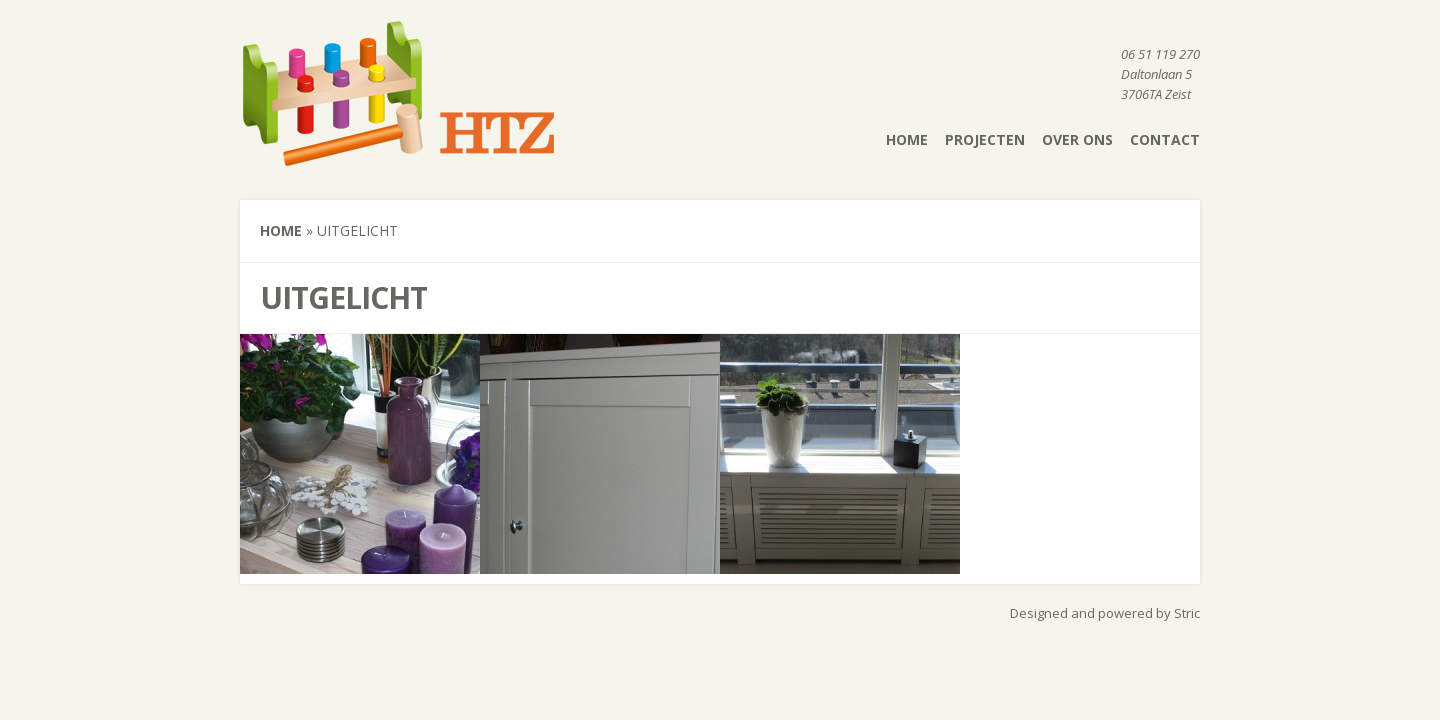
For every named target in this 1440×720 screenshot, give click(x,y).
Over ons (1077, 139)
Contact (1165, 139)
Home (907, 139)
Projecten (985, 139)
